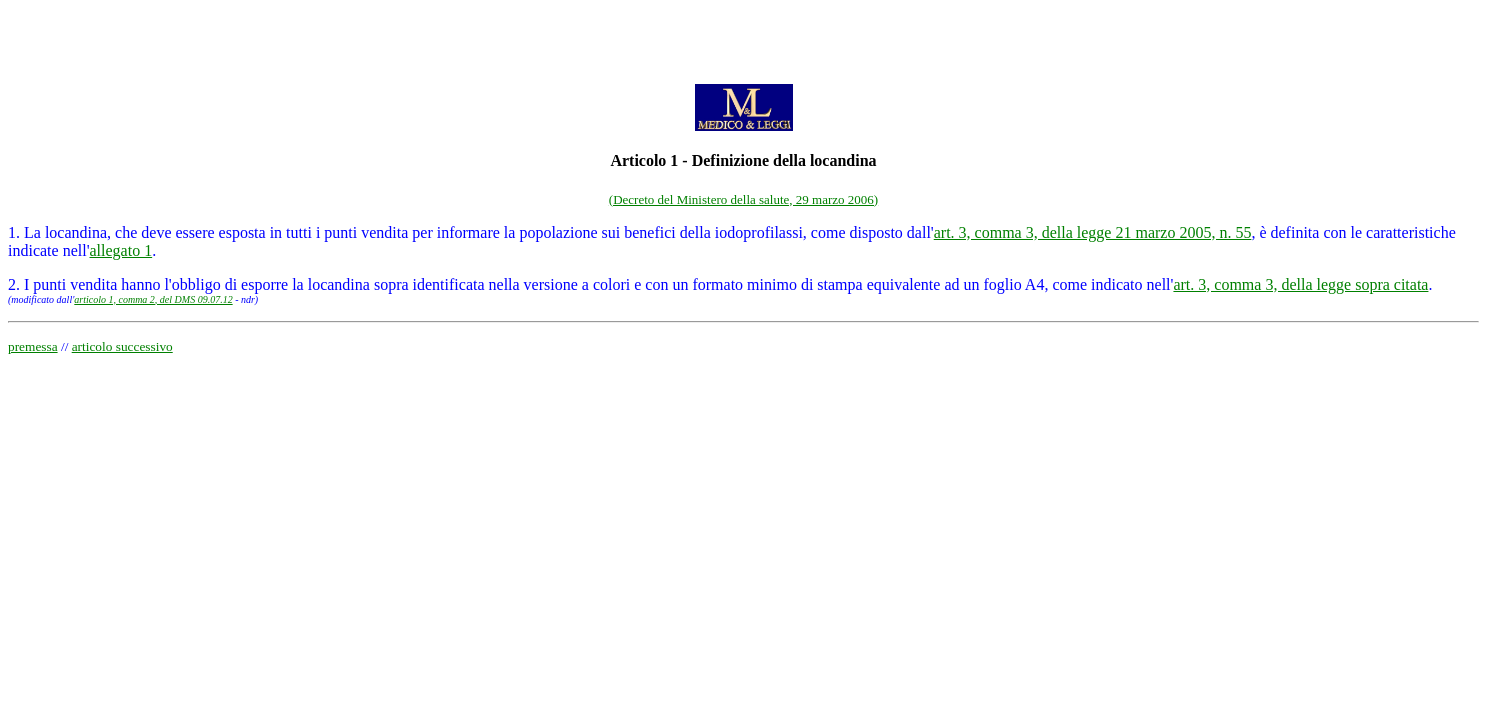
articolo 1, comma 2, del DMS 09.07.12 (153, 299)
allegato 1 (121, 250)
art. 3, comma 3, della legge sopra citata (1300, 284)
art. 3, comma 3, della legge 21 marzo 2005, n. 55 (1093, 232)
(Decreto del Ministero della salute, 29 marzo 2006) (743, 199)
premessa (33, 346)
